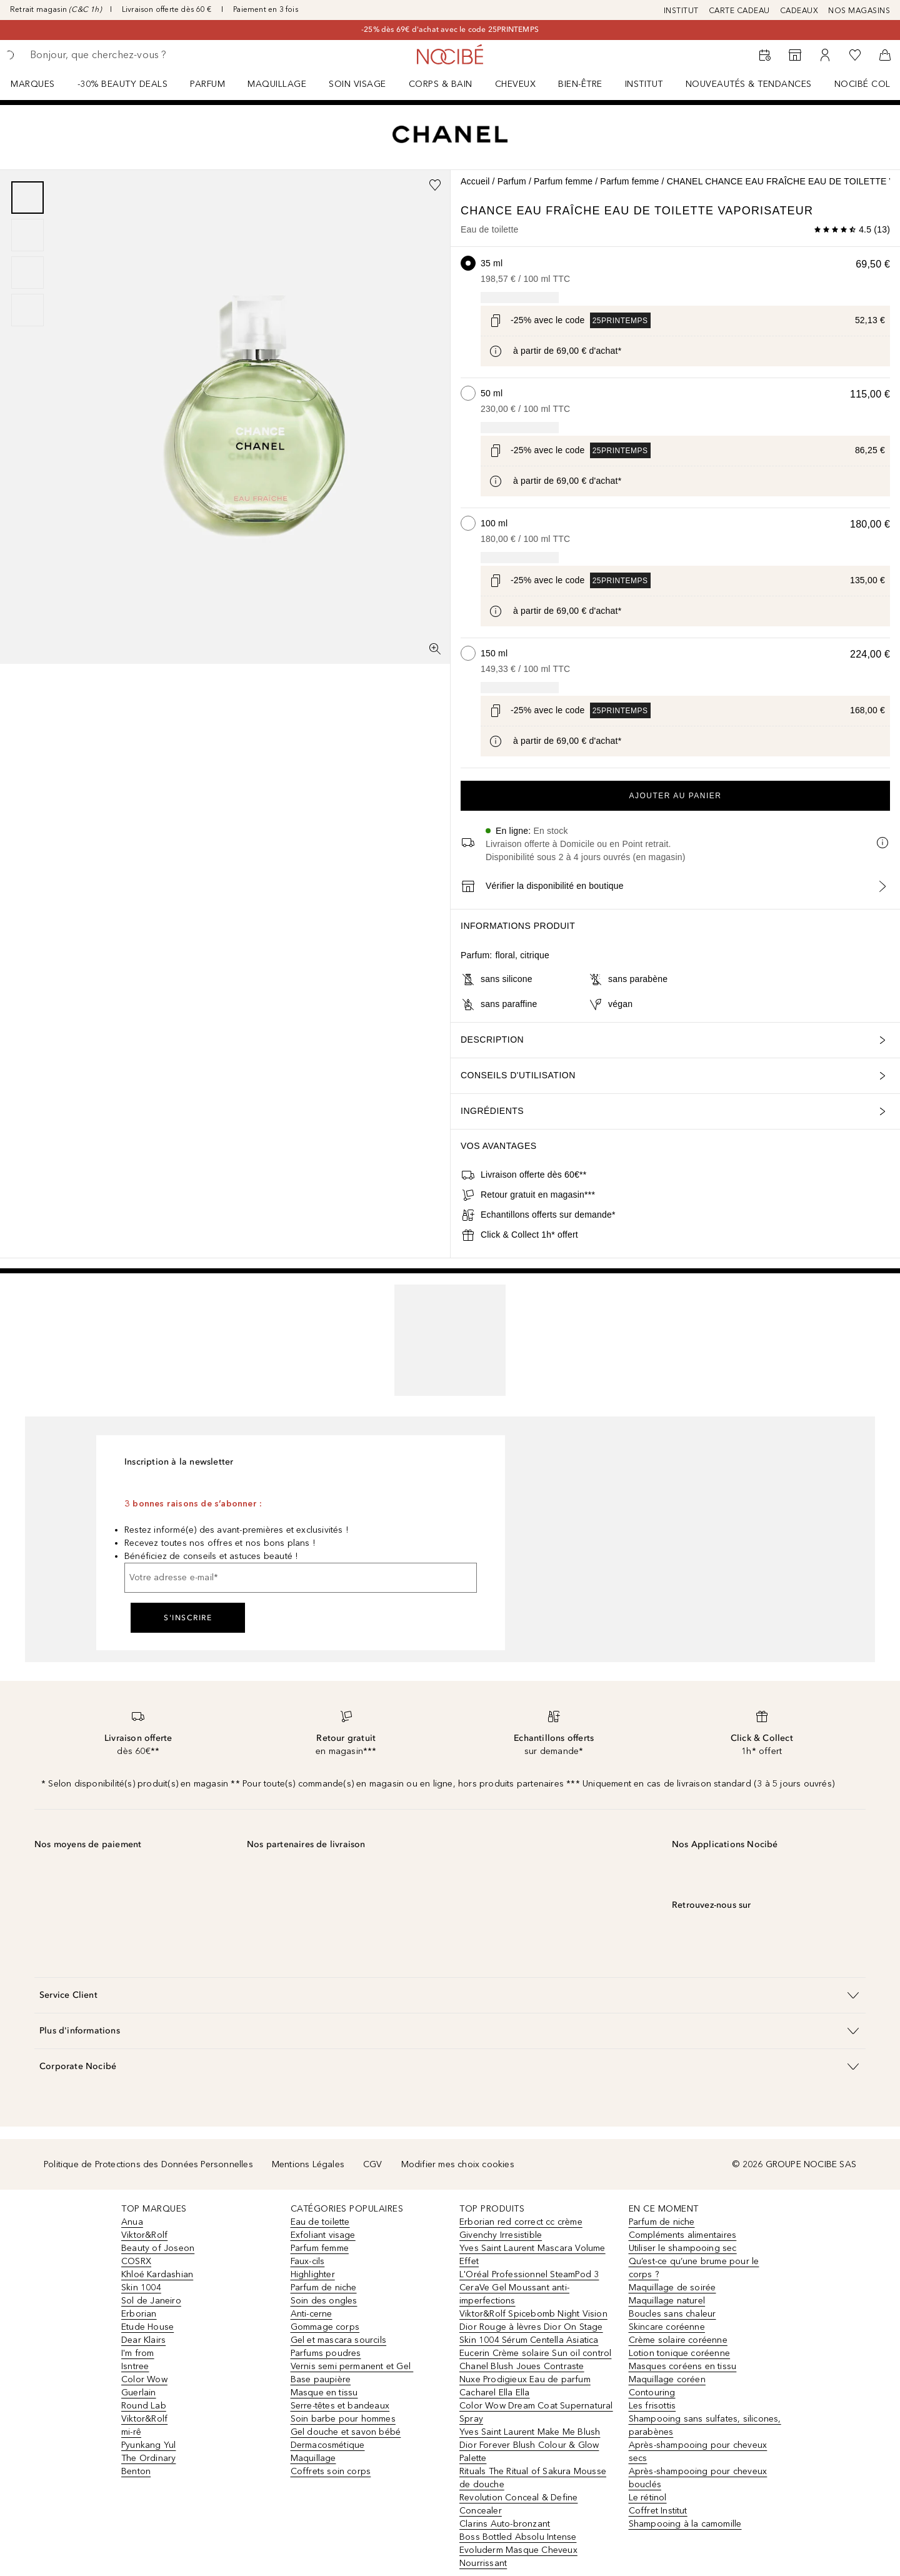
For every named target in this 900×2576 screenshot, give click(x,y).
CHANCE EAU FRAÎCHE (532, 210)
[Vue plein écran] (435, 649)
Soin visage (357, 84)
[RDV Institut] (765, 55)
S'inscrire (188, 1617)
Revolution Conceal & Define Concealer (518, 2504)
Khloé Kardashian (157, 2274)
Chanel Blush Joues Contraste (521, 2366)
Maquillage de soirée (672, 2287)
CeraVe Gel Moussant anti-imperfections (514, 2294)
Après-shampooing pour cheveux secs (698, 2451)
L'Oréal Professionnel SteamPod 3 (529, 2274)
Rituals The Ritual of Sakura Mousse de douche (532, 2478)
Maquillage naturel (667, 2300)
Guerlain (138, 2392)
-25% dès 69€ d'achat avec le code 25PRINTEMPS (450, 29)
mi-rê (131, 2432)
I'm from (137, 2353)
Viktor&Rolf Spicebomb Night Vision (533, 2313)
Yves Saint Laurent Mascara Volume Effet (532, 2255)
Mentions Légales (308, 2164)
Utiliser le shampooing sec (683, 2248)
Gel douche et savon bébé (346, 2432)
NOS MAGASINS (859, 10)
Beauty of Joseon (157, 2248)
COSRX (136, 2261)
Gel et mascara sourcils (339, 2340)
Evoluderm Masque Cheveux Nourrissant (518, 2556)
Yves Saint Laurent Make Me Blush (529, 2432)
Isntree (135, 2366)
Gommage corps (325, 2327)
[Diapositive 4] (27, 310)
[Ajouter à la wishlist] (435, 185)
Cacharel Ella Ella (494, 2392)
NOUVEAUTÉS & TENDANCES (749, 84)
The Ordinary (148, 2458)
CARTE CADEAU (739, 10)
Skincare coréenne (667, 2327)
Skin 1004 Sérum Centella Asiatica (529, 2340)
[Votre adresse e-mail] (300, 1578)
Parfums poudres (326, 2353)
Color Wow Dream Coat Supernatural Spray (536, 2412)
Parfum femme (563, 181)
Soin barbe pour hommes (343, 2418)
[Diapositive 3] (27, 272)
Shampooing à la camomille (685, 2523)
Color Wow (144, 2379)
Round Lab (143, 2405)
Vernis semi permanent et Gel (352, 2366)
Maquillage (277, 84)
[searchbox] (122, 55)
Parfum (207, 84)
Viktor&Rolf (144, 2235)
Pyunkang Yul (148, 2445)
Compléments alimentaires (683, 2235)
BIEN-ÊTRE (580, 84)
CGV (372, 2164)
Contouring (652, 2392)
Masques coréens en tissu (683, 2366)
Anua (132, 2222)
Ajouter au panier (675, 795)
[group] (27, 254)
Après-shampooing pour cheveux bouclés (698, 2478)
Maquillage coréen (667, 2379)
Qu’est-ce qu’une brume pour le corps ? (694, 2268)
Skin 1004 (141, 2287)
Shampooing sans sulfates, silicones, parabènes (705, 2425)
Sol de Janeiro (151, 2300)
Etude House (147, 2327)
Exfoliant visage (323, 2235)
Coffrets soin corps (331, 2471)
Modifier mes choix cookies (457, 2164)
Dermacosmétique (328, 2445)
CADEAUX (799, 10)
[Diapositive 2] (27, 235)
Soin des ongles (324, 2300)
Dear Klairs (143, 2340)
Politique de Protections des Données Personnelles (148, 2164)
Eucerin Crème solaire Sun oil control (535, 2353)
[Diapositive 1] (27, 197)
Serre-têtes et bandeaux (340, 2405)
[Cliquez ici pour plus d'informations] (496, 351)
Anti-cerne (311, 2313)
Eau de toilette (320, 2222)
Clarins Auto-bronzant (504, 2523)
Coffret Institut (658, 2510)
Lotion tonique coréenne (680, 2353)
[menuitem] (41, 83)
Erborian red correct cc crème (520, 2222)
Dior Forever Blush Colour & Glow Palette (529, 2451)
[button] (450, 1995)
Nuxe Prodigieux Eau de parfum (525, 2379)
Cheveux (515, 84)
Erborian (139, 2313)
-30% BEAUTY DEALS (123, 84)
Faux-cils (308, 2261)
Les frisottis (652, 2405)
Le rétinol (648, 2497)
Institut (644, 84)
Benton (136, 2471)
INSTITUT (681, 10)
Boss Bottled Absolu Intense (517, 2537)
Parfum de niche (324, 2287)
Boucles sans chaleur (672, 2313)
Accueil (475, 181)
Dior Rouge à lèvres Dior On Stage (531, 2327)
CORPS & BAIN (440, 84)
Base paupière (321, 2379)
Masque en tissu (324, 2392)
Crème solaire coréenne (678, 2340)
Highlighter (313, 2274)
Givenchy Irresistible (500, 2235)
